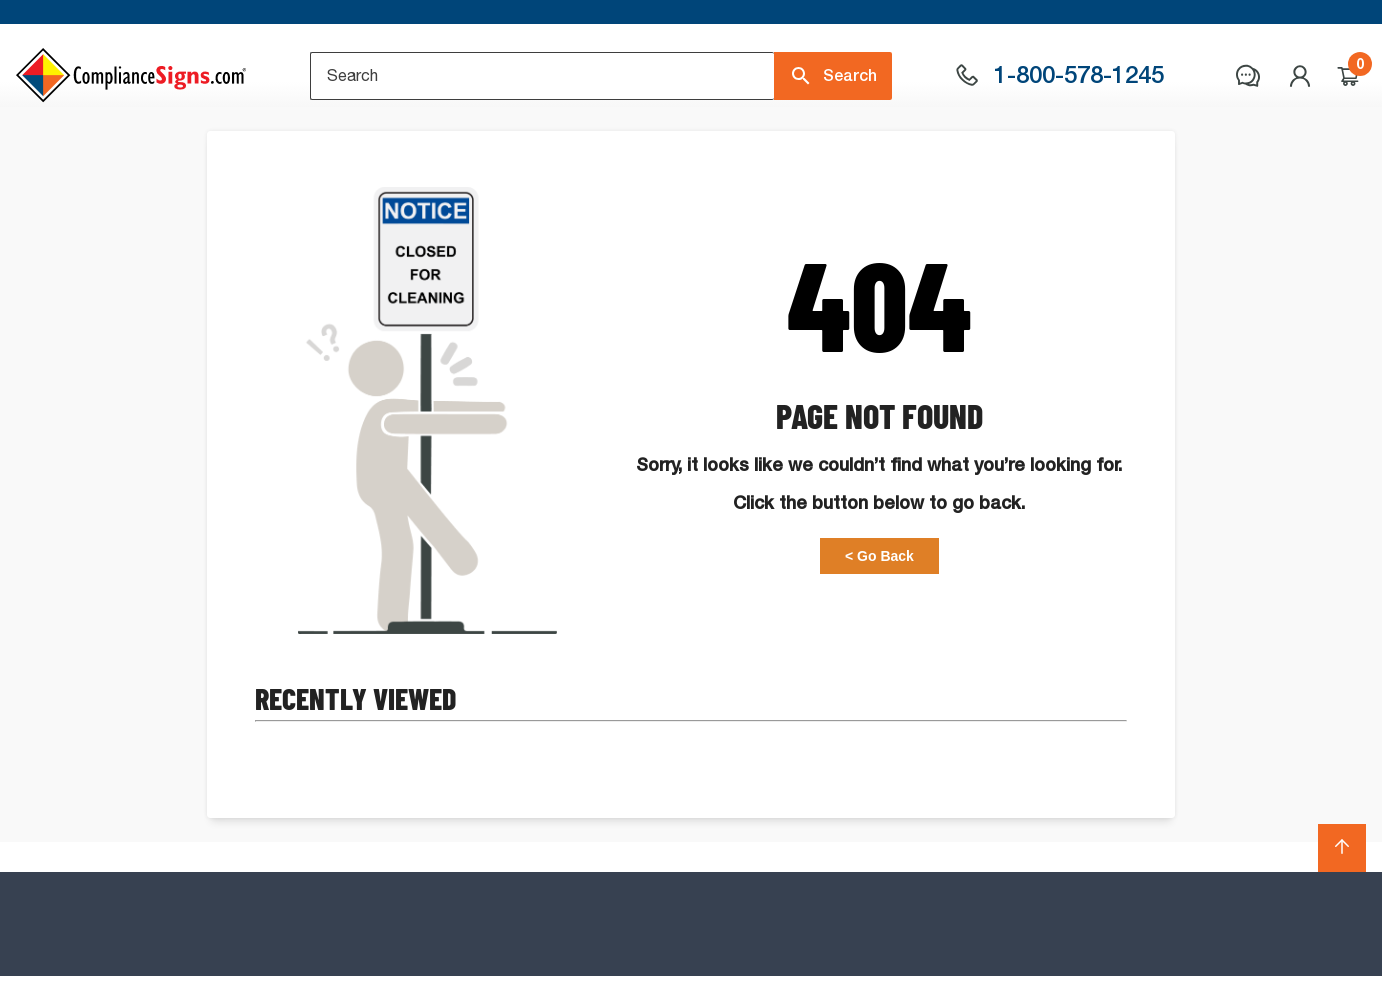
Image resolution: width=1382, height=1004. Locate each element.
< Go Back (879, 635)
